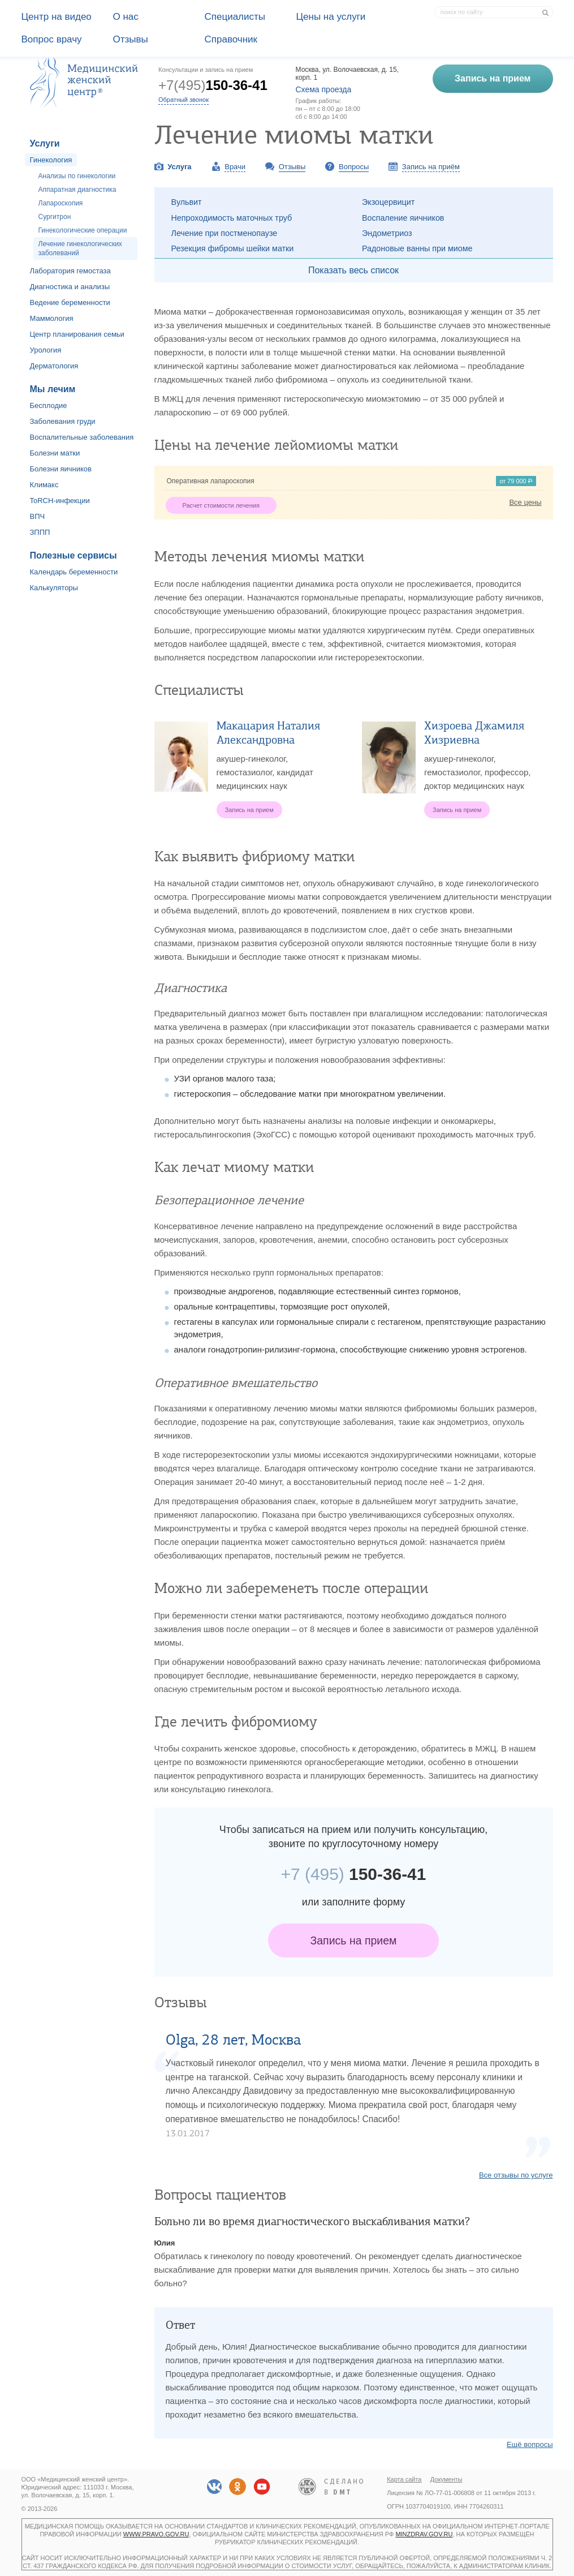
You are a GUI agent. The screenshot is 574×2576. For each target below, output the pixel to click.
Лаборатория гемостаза (70, 271)
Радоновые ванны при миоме (417, 248)
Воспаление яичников (403, 217)
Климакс (44, 484)
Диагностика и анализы (70, 286)
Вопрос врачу (51, 39)
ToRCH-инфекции (60, 500)
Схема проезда (324, 89)
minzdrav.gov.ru (423, 2534)
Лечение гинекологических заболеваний (80, 248)
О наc (126, 16)
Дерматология (54, 366)
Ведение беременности (70, 302)
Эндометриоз (387, 233)
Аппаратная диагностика (77, 190)
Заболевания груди (63, 421)
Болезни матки (55, 453)
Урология (46, 350)
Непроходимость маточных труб (231, 217)
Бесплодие (48, 405)
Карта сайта (404, 2479)
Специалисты (235, 16)
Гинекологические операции (82, 230)
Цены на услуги (331, 16)
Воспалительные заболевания (82, 437)
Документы (446, 2479)
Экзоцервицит (388, 202)
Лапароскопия (60, 203)
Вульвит (186, 202)
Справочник (231, 39)
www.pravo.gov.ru (156, 2534)
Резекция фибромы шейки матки (232, 248)
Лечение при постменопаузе (224, 233)
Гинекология (51, 160)
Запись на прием (353, 1940)
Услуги (45, 143)
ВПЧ (37, 516)
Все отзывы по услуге (516, 2175)
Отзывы (130, 39)
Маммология (52, 318)
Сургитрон (54, 217)
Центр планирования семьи (77, 334)
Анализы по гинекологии (77, 176)
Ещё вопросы (530, 2444)
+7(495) (212, 85)
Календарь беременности (74, 572)
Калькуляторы (54, 587)
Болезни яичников (61, 469)
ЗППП (40, 532)
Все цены (525, 502)
